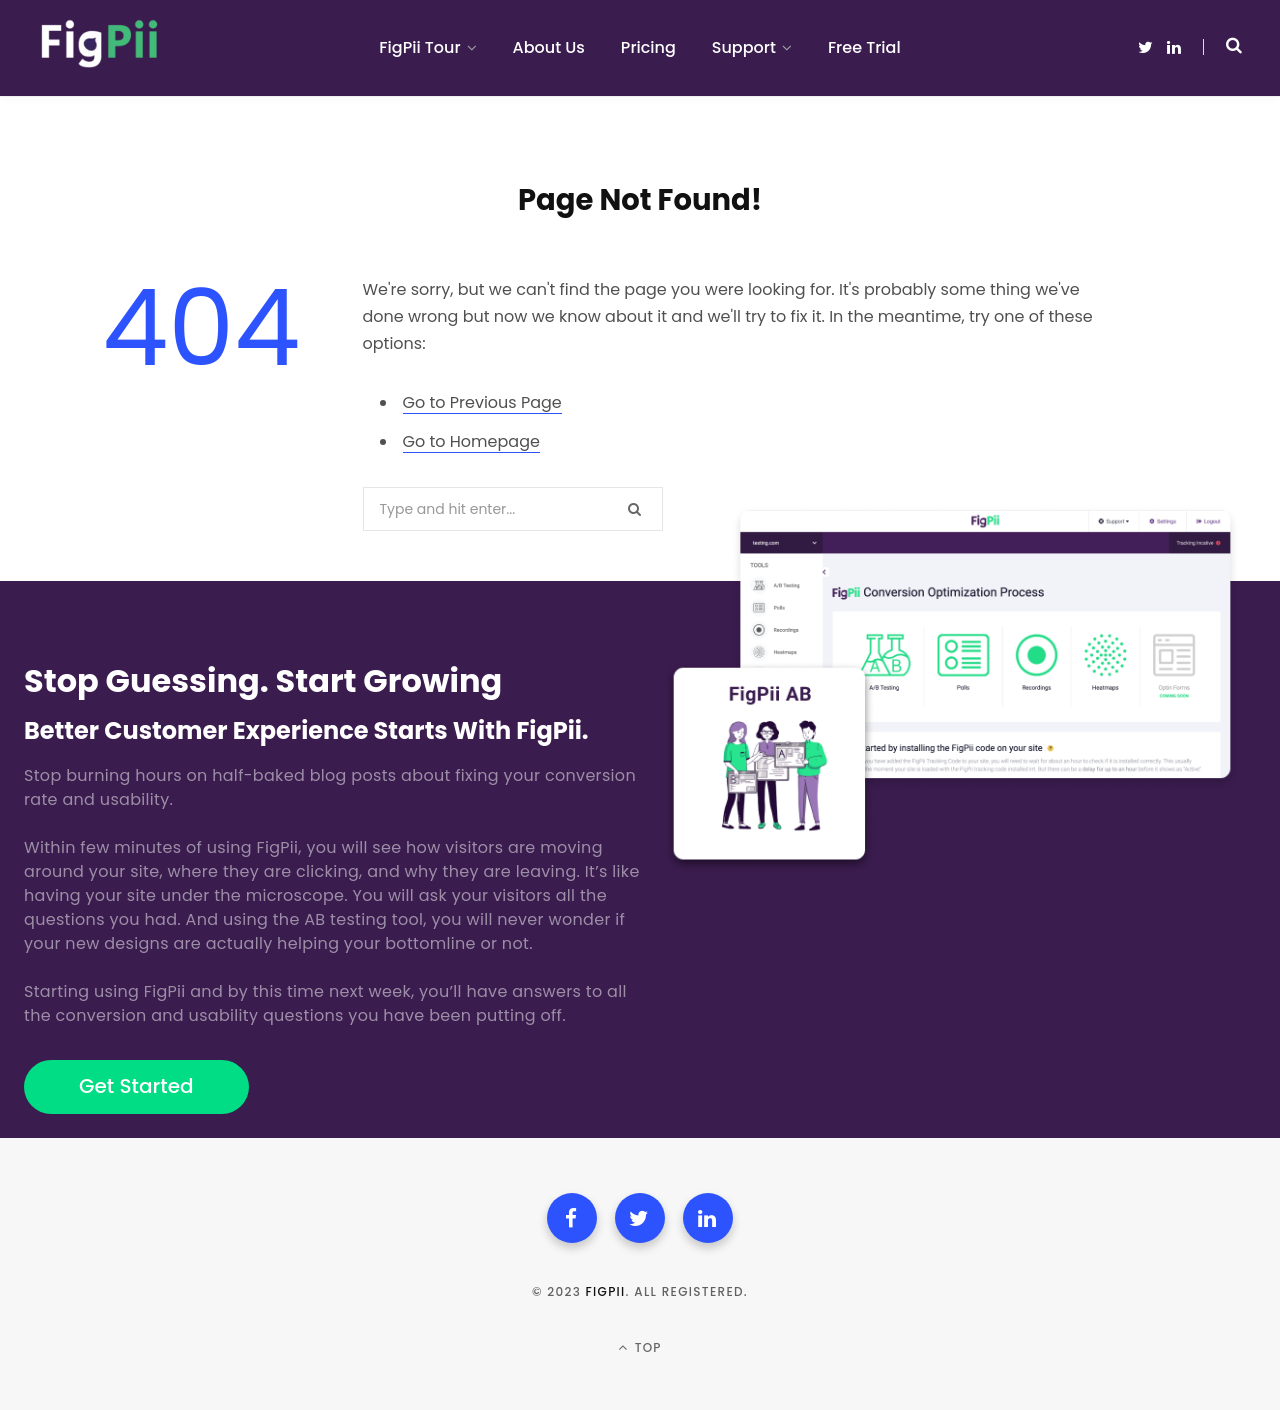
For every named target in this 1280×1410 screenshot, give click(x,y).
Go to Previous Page (482, 402)
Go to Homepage (471, 441)
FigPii (606, 1291)
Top (639, 1347)
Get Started (136, 1086)
